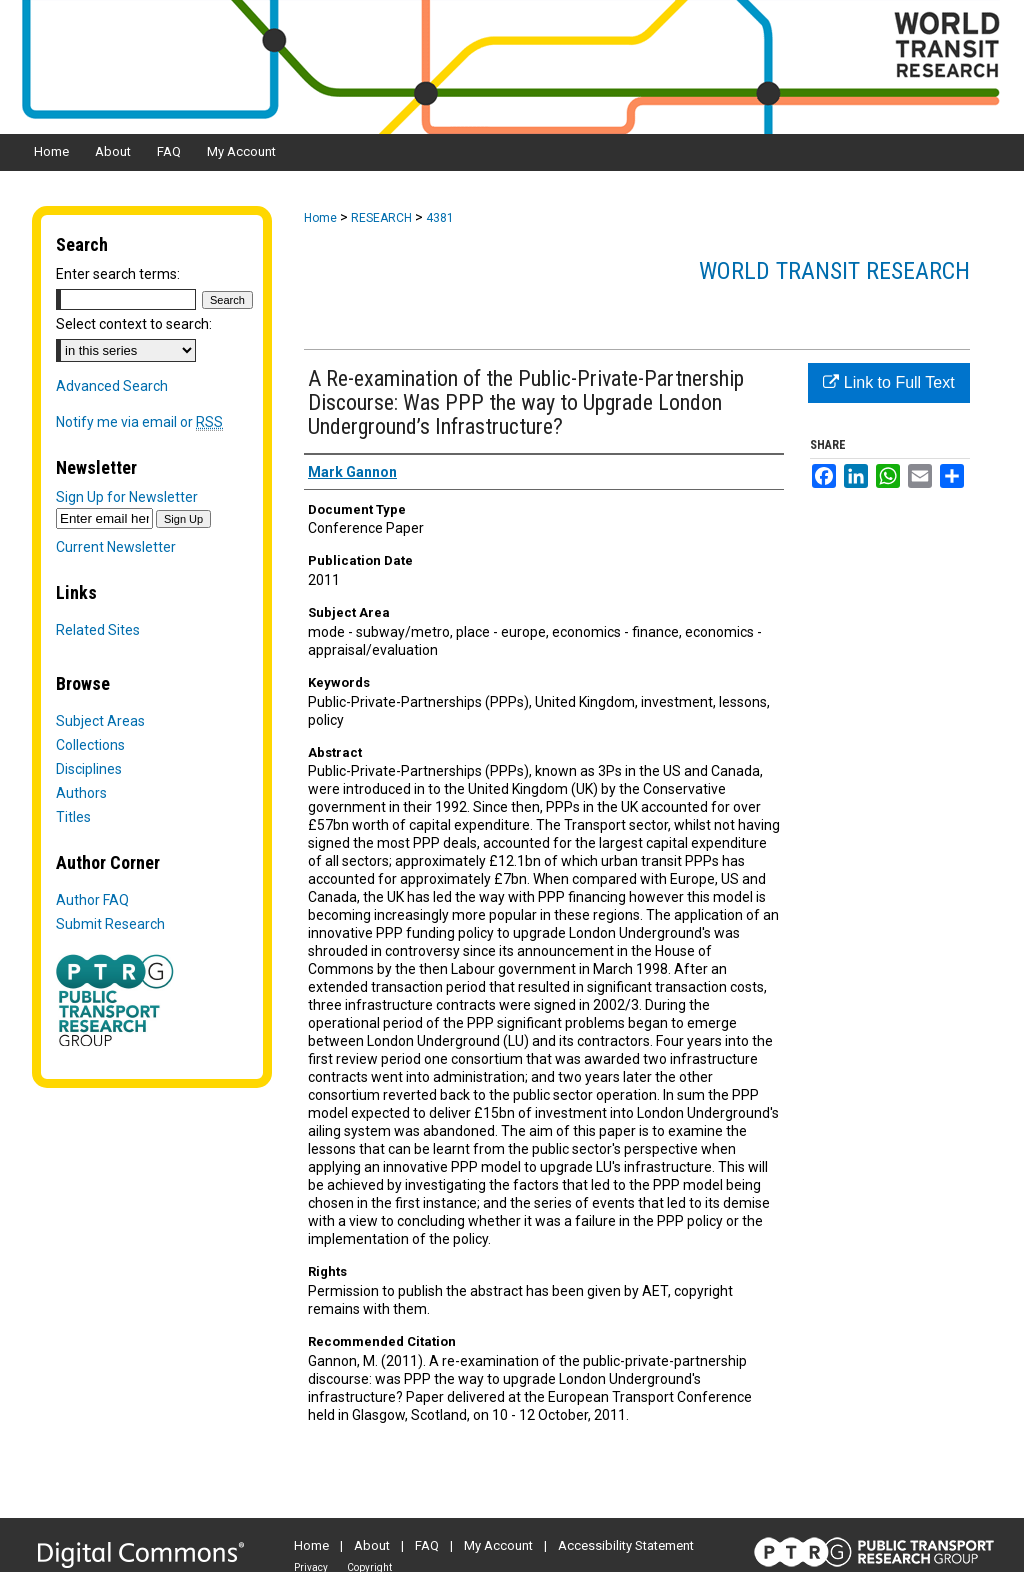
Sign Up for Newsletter (127, 497)
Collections (90, 745)
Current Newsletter (116, 547)
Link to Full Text (888, 382)
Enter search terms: (118, 274)
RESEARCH (381, 218)
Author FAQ (92, 900)
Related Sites (98, 630)
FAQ (427, 1545)
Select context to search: (134, 324)
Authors (81, 793)
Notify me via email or (139, 422)
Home (320, 218)
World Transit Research (834, 271)
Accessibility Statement (626, 1545)
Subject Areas (100, 721)
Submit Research (110, 924)
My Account (498, 1545)
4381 (440, 218)
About (372, 1545)
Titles (73, 817)
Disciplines (89, 769)
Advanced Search (112, 386)
